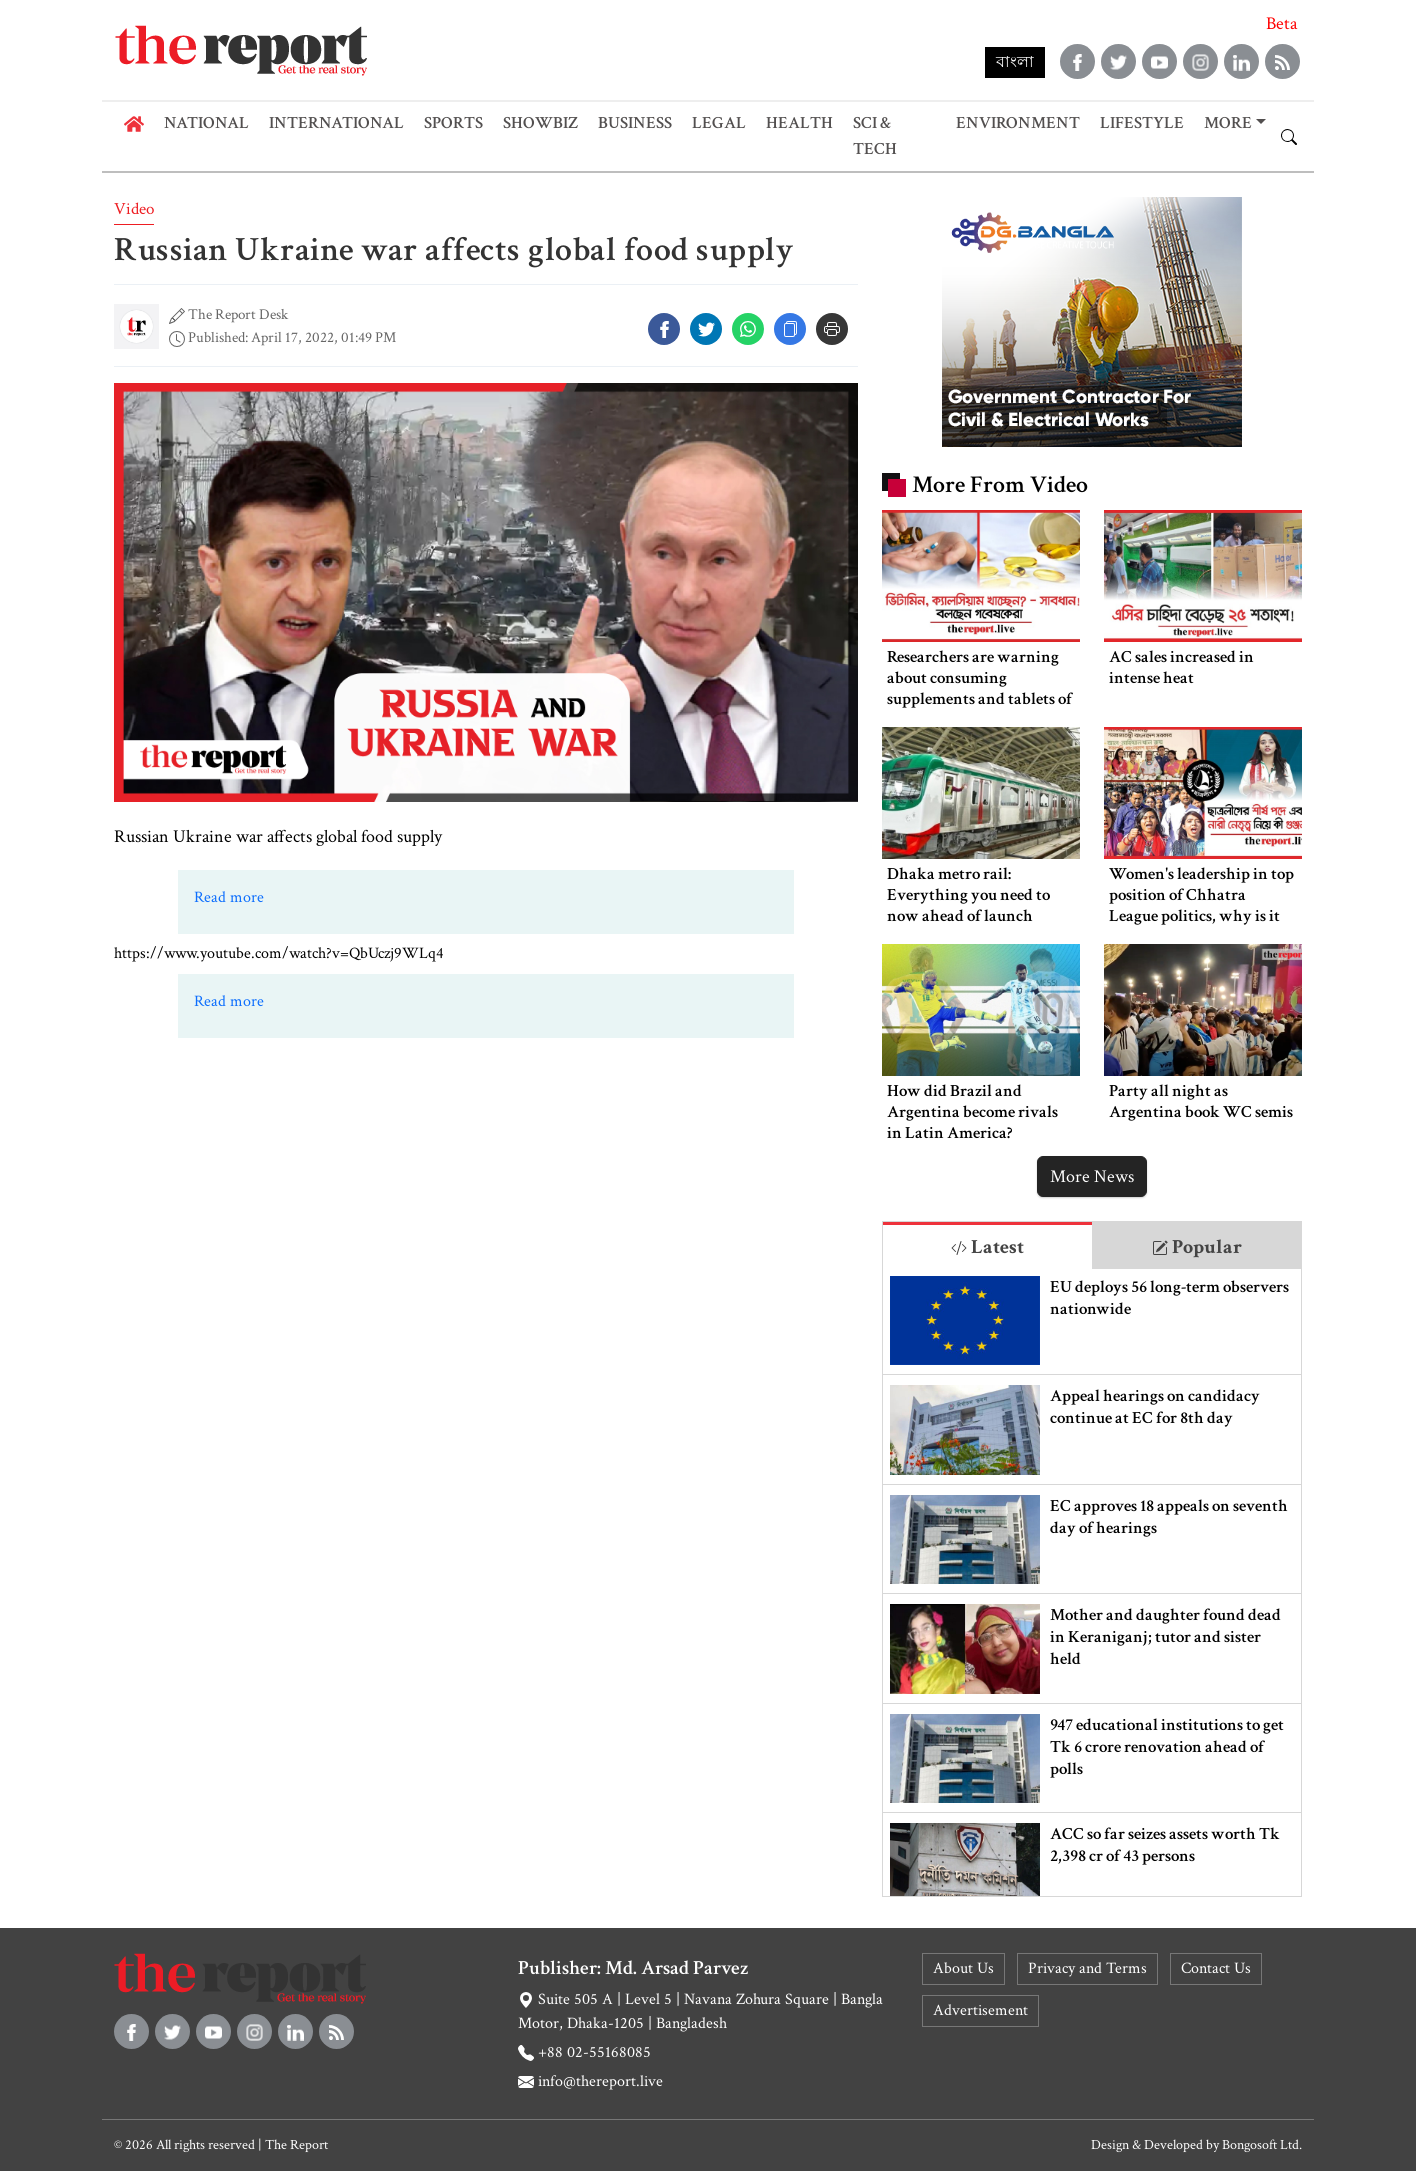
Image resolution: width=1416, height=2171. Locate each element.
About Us (963, 1968)
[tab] (987, 1245)
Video (134, 209)
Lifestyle (1142, 123)
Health (799, 123)
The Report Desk (238, 314)
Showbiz (540, 123)
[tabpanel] (1092, 1582)
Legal (719, 123)
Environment (1018, 123)
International (336, 123)
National (206, 123)
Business (635, 123)
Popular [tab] (1197, 1247)
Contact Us (1216, 1968)
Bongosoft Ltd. (1262, 2145)
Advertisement (980, 2010)
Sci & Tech (875, 136)
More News (1092, 1176)
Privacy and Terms (1087, 1968)
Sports (453, 123)
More (1228, 123)
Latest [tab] (987, 1247)
